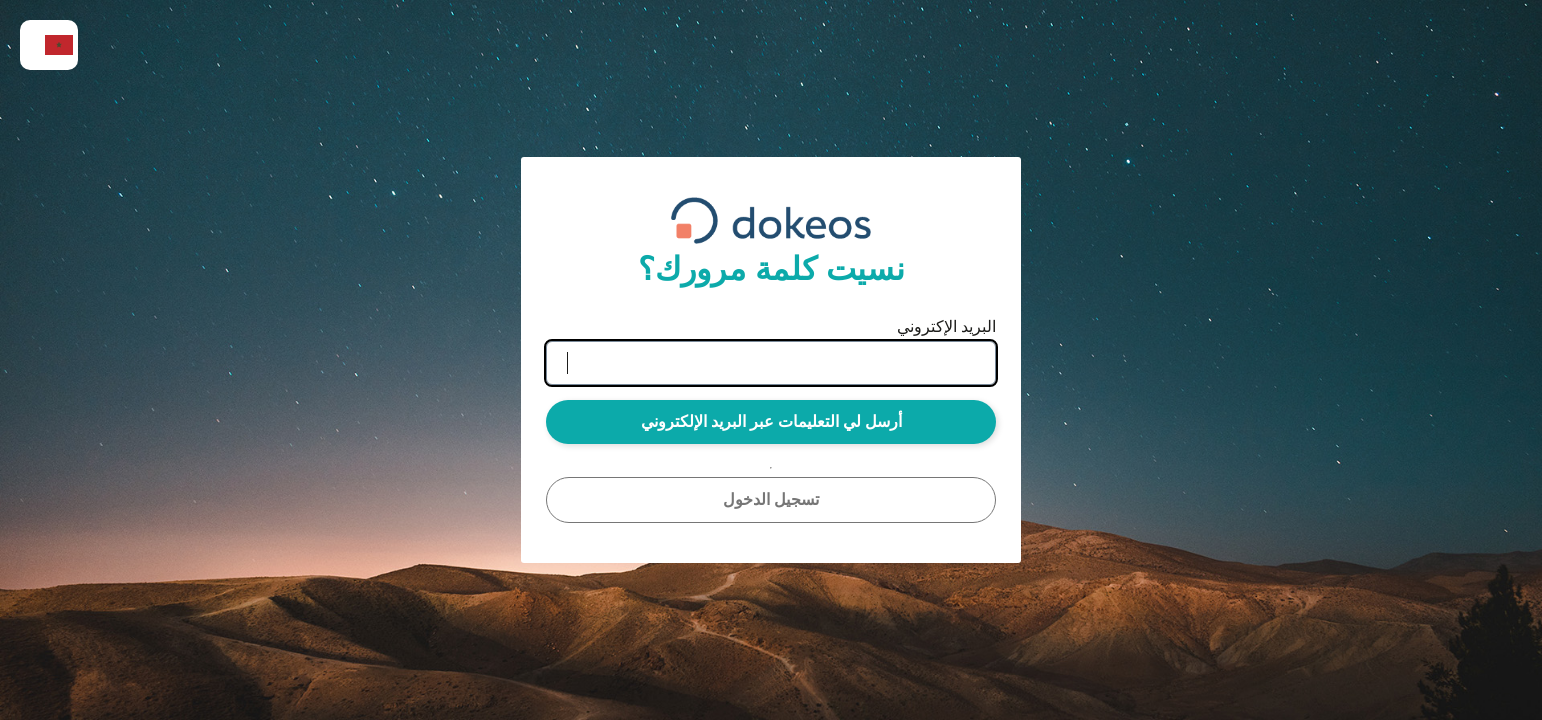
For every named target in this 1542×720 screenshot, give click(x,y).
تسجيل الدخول (771, 500)
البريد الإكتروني (946, 327)
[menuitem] (49, 45)
